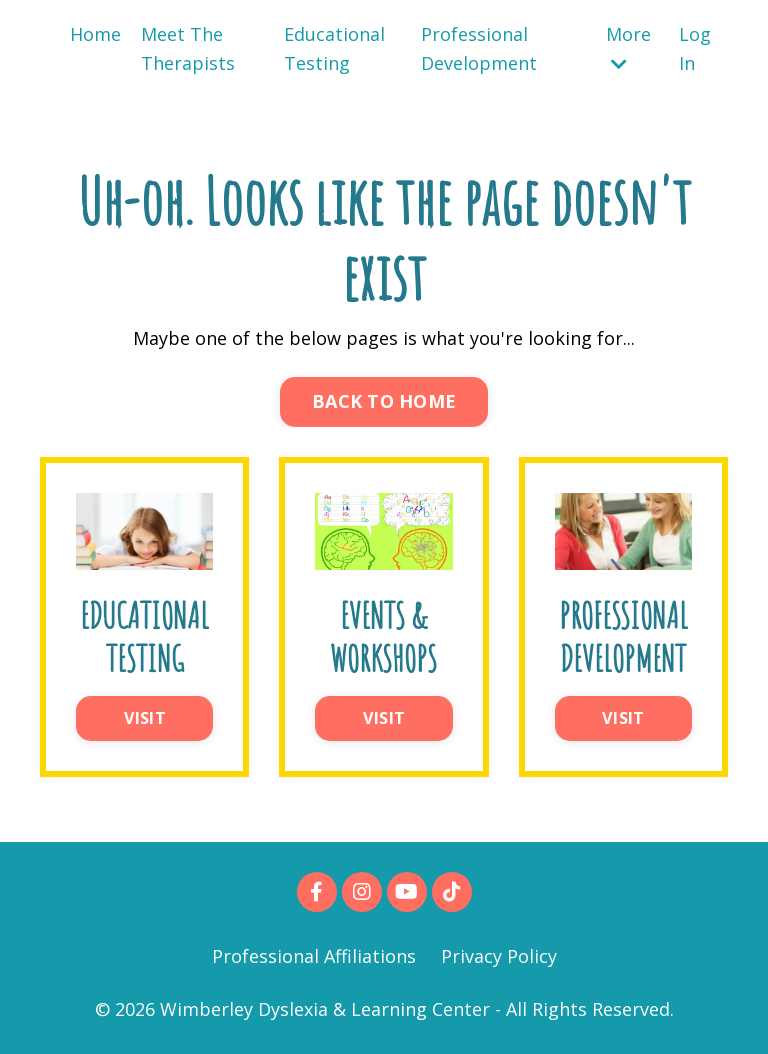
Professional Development (479, 48)
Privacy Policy (499, 956)
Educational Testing (334, 48)
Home (95, 34)
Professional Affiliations (314, 956)
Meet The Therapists (188, 48)
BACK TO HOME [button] (384, 401)
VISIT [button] (145, 718)
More (628, 47)
